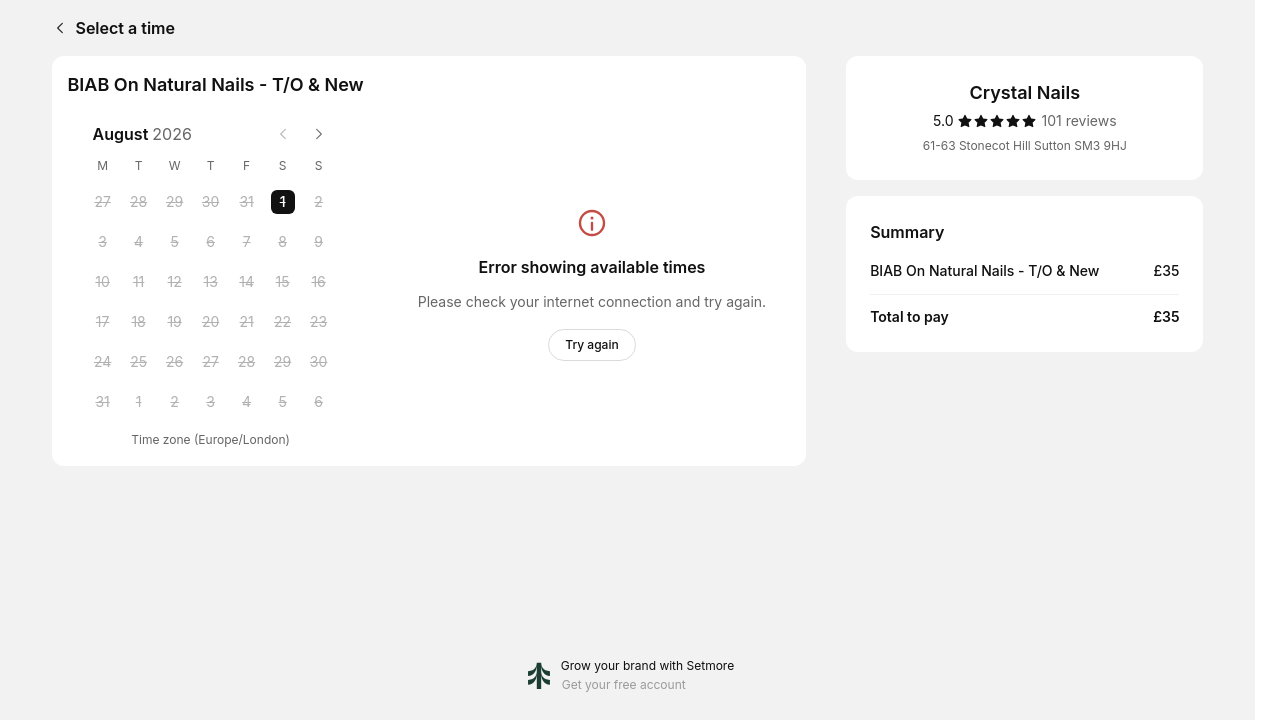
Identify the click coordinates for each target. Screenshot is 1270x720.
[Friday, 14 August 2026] (247, 282)
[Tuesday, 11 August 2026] (139, 282)
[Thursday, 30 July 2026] (211, 202)
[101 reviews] (1078, 121)
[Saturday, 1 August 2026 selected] (283, 202)
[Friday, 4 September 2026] (247, 402)
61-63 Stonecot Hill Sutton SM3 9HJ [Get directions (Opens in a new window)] (1025, 145)
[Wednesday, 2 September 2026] (175, 402)
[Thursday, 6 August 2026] (211, 242)
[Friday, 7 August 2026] (247, 242)
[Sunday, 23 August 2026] (319, 322)
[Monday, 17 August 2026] (103, 322)
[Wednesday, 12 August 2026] (175, 282)
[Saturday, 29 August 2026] (283, 362)
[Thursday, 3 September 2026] (211, 402)
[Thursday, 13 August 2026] (211, 282)
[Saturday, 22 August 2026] (283, 322)
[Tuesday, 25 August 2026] (139, 362)
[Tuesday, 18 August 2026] (139, 322)
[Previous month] (283, 134)
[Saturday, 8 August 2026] (283, 242)
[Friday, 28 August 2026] (247, 362)
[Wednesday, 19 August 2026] (175, 322)
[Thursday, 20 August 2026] (211, 322)
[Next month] (319, 134)
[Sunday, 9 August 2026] (319, 242)
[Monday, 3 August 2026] (103, 242)
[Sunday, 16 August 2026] (319, 282)
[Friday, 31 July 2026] (247, 202)
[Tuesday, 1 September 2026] (139, 402)
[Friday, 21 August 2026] (247, 322)
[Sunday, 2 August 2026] (319, 202)
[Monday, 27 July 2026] (103, 202)
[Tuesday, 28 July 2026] (139, 202)
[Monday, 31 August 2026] (103, 402)
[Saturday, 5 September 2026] (283, 402)
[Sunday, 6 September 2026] (319, 402)
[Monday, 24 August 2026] (103, 362)
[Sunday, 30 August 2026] (319, 362)
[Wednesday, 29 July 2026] (175, 202)
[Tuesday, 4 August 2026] (139, 242)
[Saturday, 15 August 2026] (283, 282)
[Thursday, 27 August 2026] (211, 362)
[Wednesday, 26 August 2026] (175, 362)
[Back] (56, 28)
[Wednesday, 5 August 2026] (175, 242)
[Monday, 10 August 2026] (103, 282)
